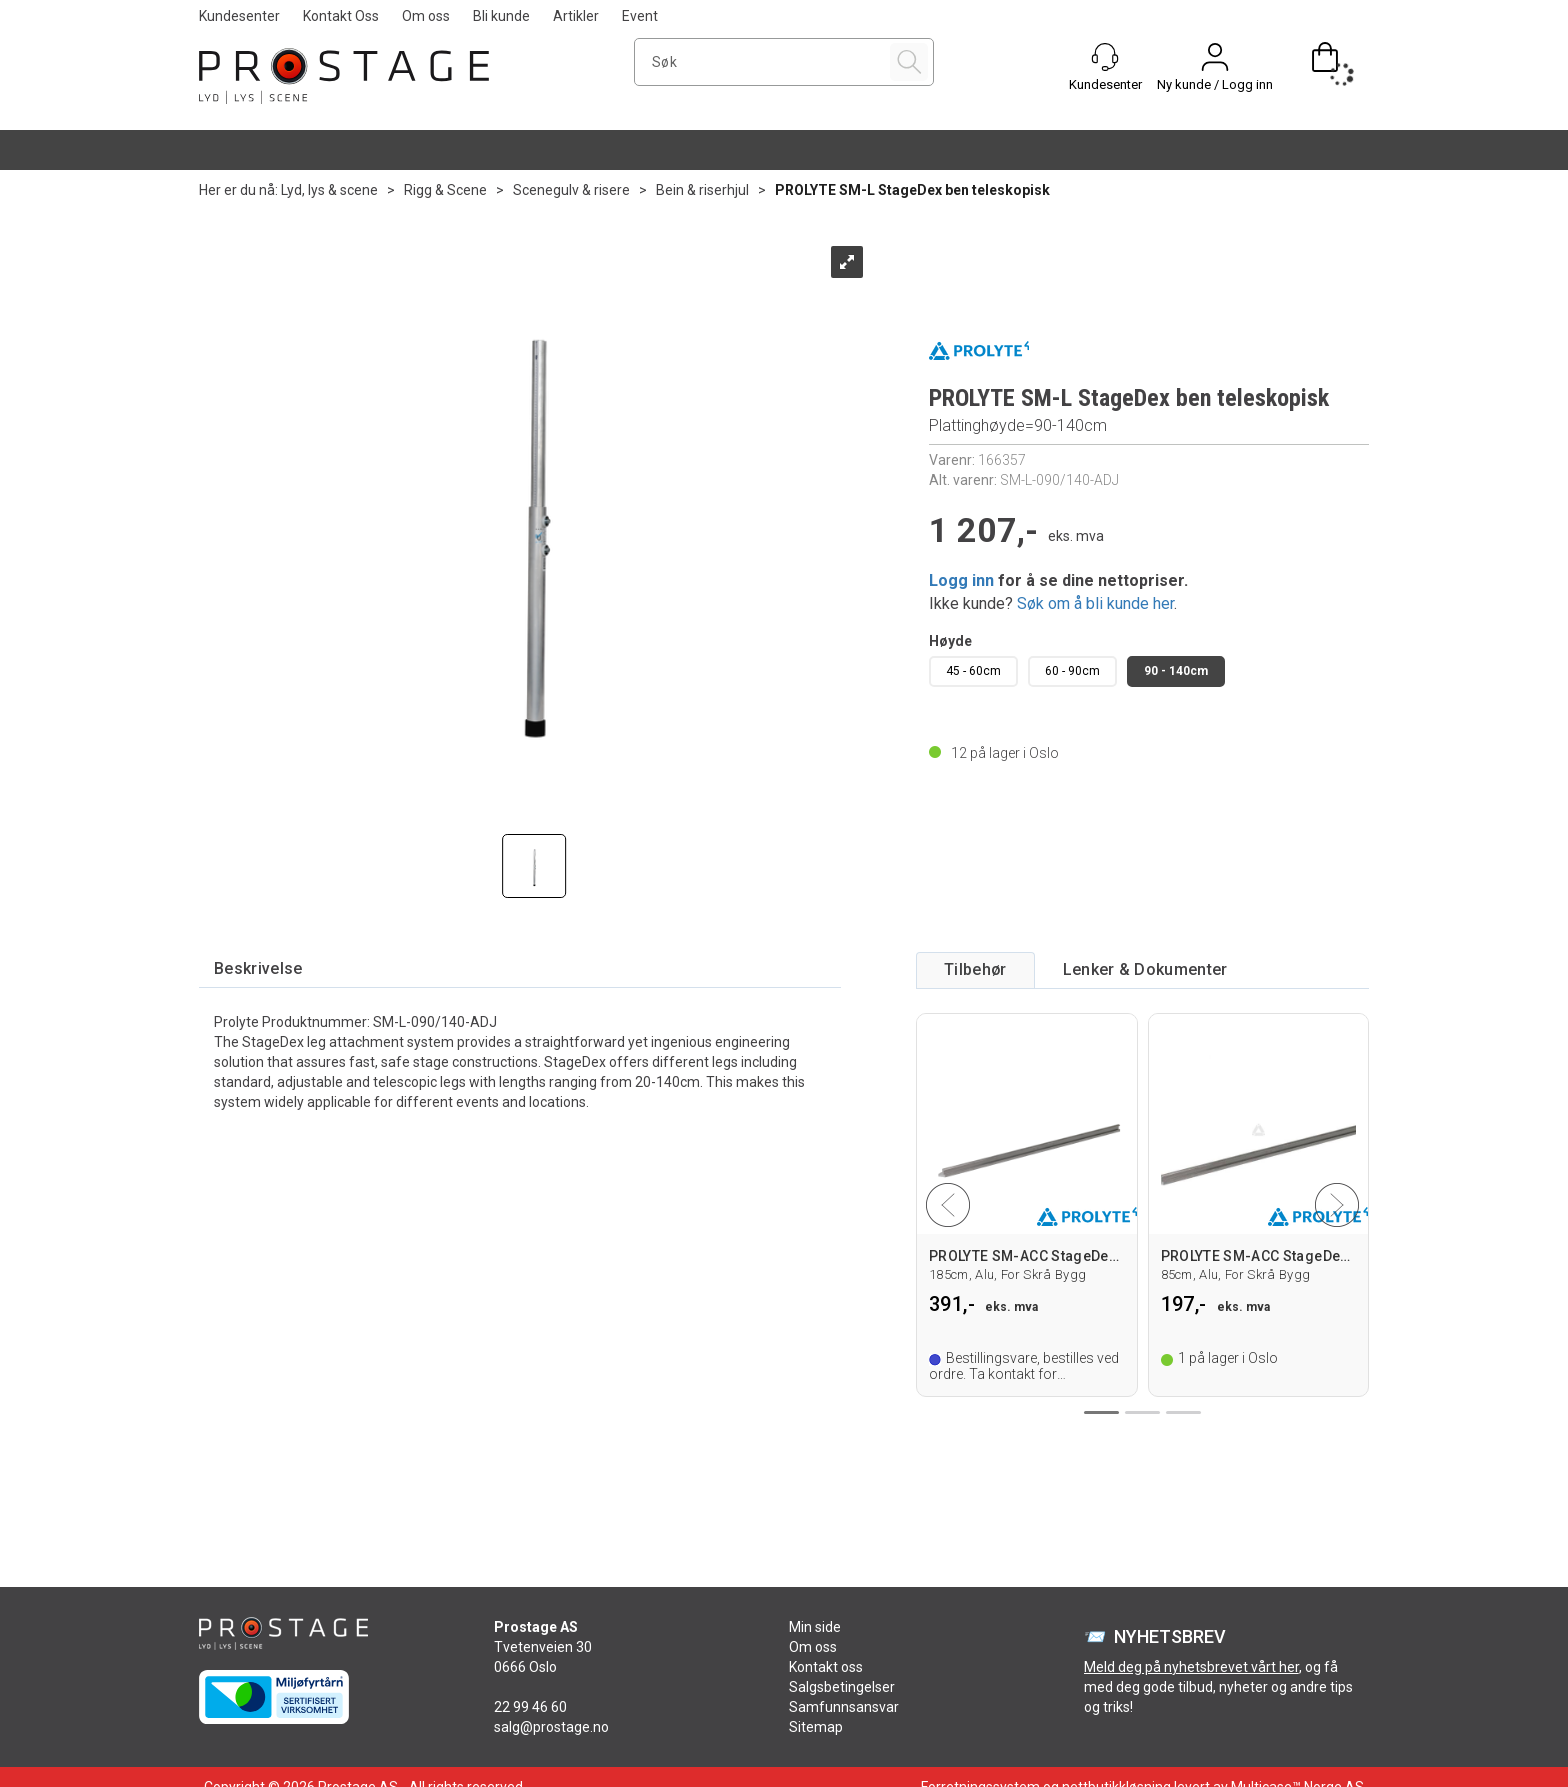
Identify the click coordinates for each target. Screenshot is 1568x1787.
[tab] (258, 969)
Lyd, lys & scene (329, 190)
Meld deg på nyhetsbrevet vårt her (1191, 1667)
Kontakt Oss (341, 16)
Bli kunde (501, 16)
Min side (815, 1627)
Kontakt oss (826, 1667)
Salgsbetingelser (842, 1687)
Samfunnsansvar (844, 1707)
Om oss (426, 16)
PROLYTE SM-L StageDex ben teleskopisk (912, 190)
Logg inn (961, 580)
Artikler (576, 16)
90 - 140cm (1176, 671)
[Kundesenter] (1105, 57)
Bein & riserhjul (702, 190)
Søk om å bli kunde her (1095, 603)
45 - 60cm (973, 671)
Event (640, 16)
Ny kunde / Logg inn (1215, 84)
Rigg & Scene (445, 190)
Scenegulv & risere (571, 190)
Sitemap (816, 1727)
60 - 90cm (1072, 671)
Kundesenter (239, 16)
